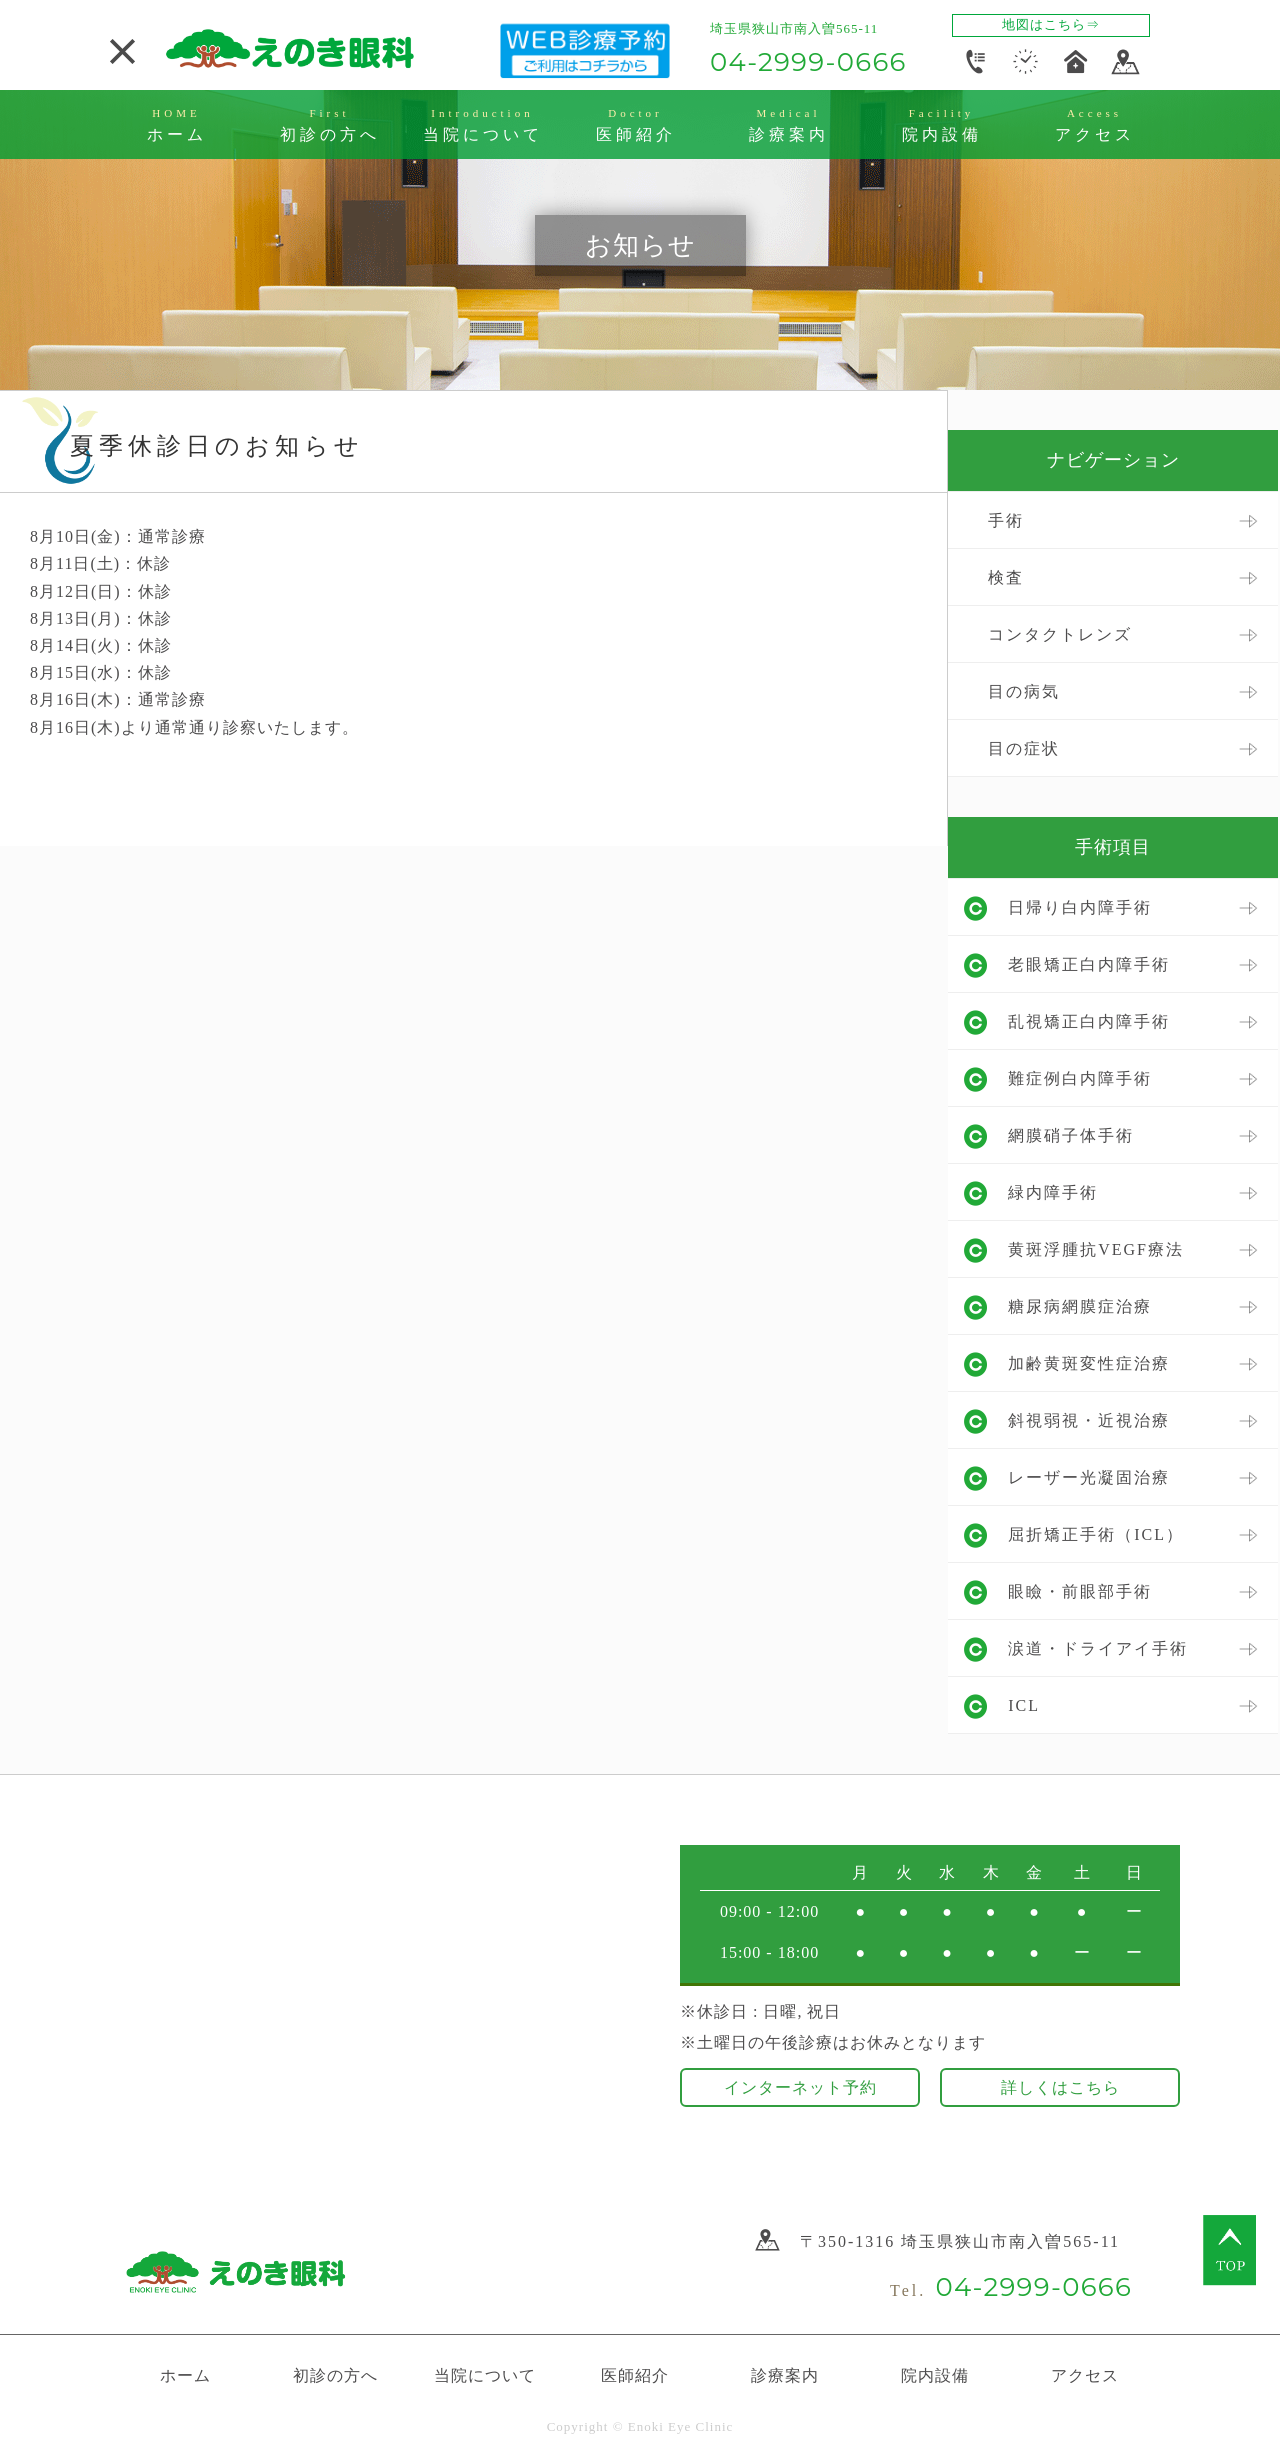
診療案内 (785, 2375)
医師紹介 (635, 2375)
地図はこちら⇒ (1051, 25)
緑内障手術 (1053, 1192)
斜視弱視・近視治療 (1089, 1420)
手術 (1006, 520)
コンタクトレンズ (1060, 634)
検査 (1006, 577)
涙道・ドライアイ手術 (1098, 1648)
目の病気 (1024, 691)
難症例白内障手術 (1080, 1078)
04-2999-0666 (808, 62)
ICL (1024, 1705)
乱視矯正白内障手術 (1089, 1021)
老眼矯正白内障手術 (1089, 964)
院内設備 (935, 2375)
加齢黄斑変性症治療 (1089, 1363)
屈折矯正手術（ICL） (1096, 1534)
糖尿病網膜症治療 (1080, 1306)
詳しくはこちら (1060, 2087)
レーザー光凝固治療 (1089, 1477)
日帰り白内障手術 (1080, 907)
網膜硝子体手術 (1071, 1135)
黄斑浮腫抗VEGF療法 (1096, 1249)
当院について (485, 2375)
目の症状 (1024, 748)
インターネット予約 (800, 2087)
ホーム (185, 2375)
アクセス (1085, 2375)
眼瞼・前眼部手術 (1080, 1591)
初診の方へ (335, 2375)
